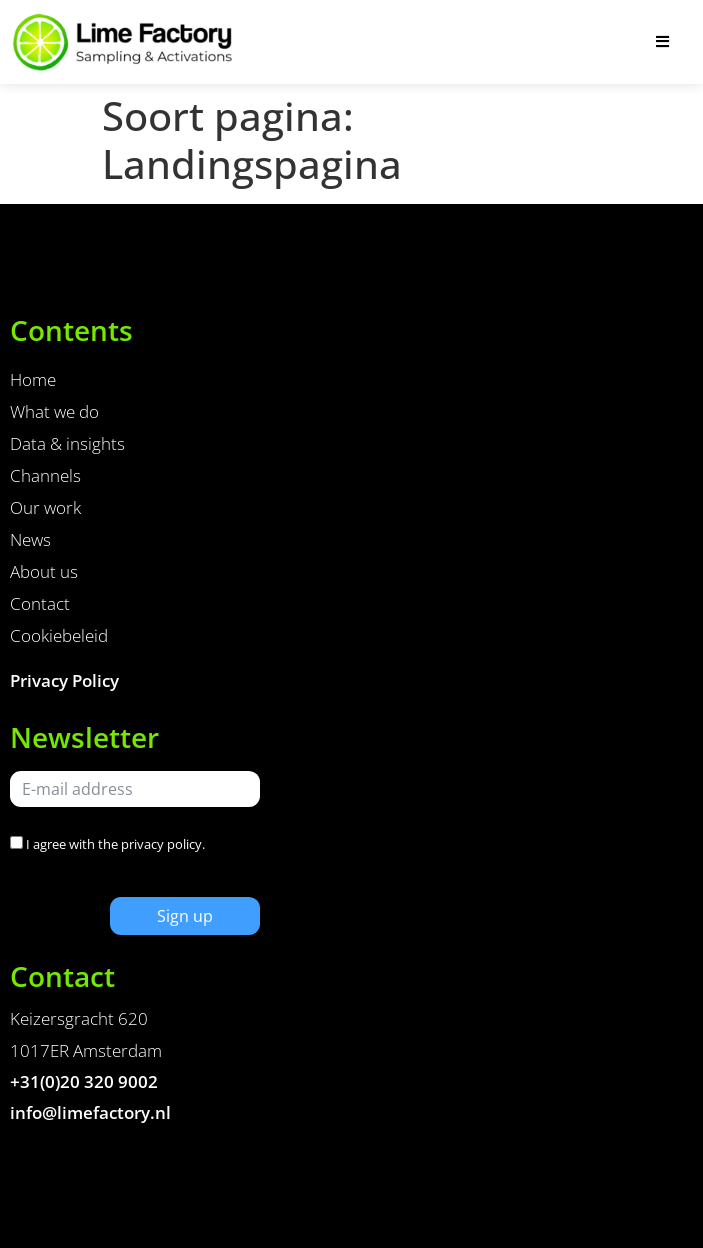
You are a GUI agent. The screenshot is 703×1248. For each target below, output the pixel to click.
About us (44, 571)
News (30, 539)
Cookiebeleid (59, 635)
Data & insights (67, 443)
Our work (45, 507)
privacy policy (161, 844)
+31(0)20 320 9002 (84, 1081)
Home (33, 379)
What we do (54, 411)
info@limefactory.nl (90, 1112)
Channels (45, 475)
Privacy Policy (64, 680)
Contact (40, 603)
